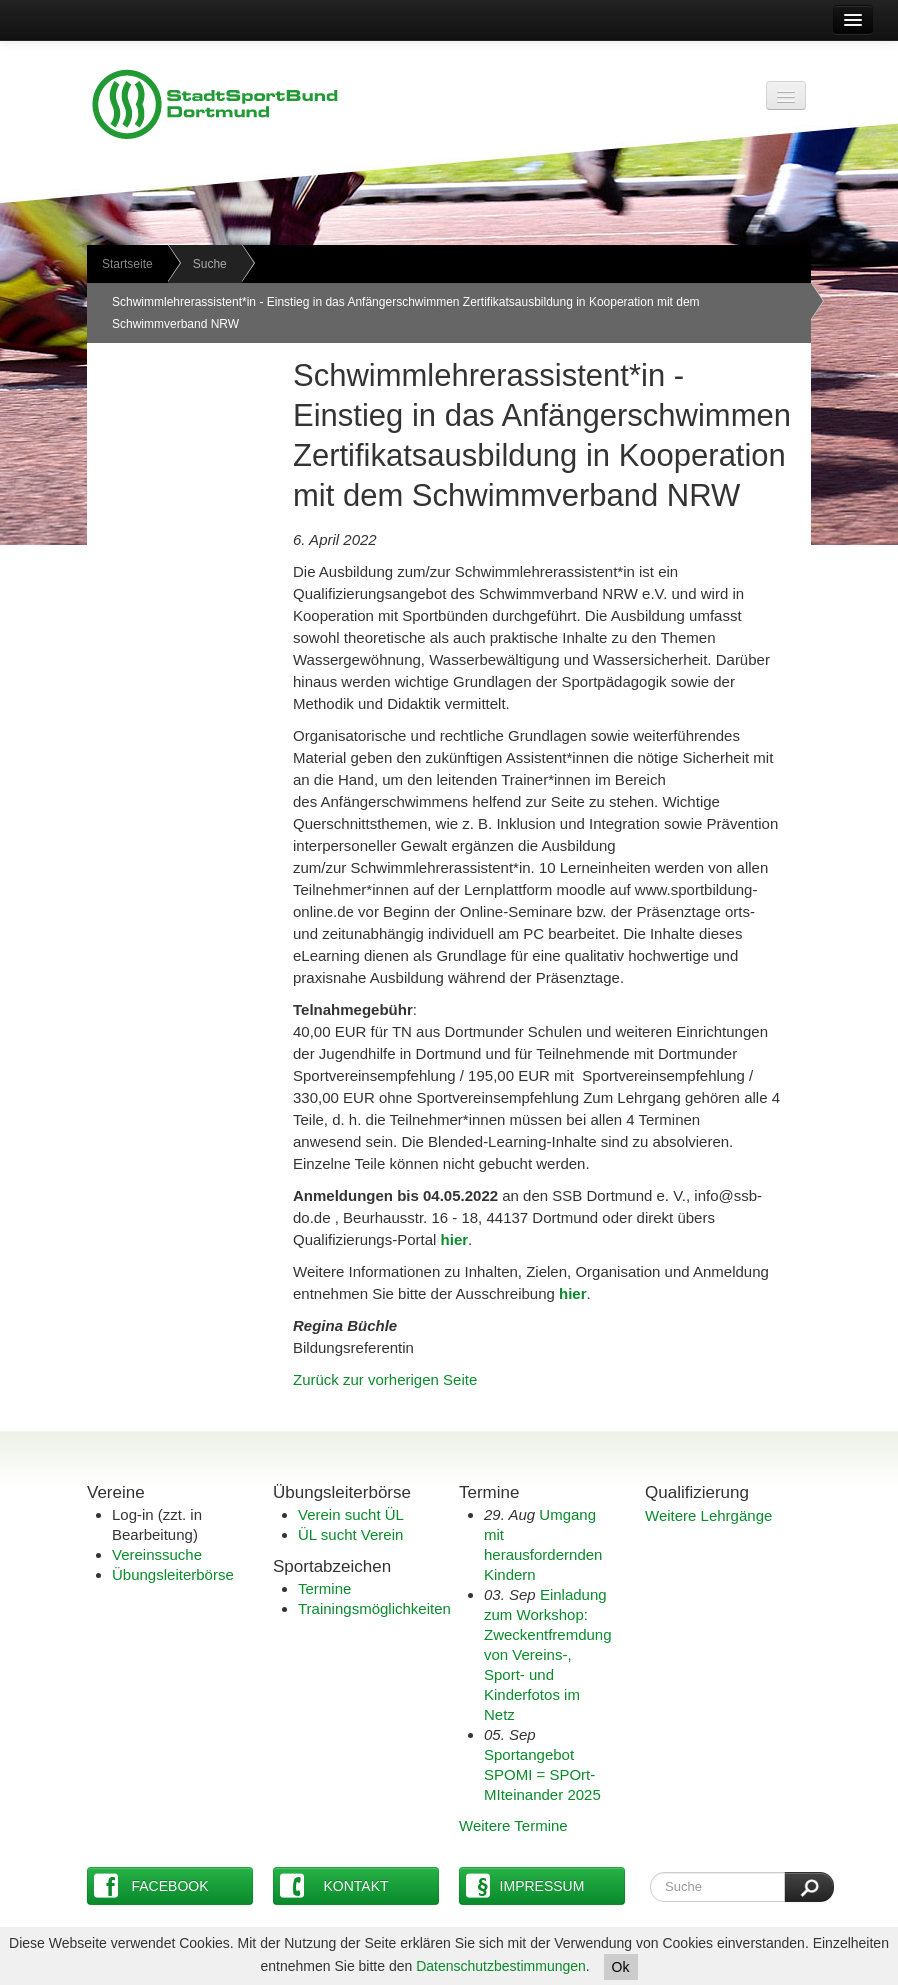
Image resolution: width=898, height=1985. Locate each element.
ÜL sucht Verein (350, 1534)
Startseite (127, 264)
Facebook (151, 1885)
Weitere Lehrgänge (708, 1515)
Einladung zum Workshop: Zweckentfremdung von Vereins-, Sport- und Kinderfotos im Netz (548, 1654)
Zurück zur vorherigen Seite (385, 1379)
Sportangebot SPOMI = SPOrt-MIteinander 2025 (542, 1774)
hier (573, 1293)
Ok (621, 1967)
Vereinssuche (157, 1554)
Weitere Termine (513, 1825)
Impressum (525, 1885)
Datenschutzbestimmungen (501, 1966)
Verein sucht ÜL (351, 1514)
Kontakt (334, 1885)
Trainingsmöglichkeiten (374, 1608)
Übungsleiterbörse (173, 1574)
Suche (210, 264)
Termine (324, 1588)
